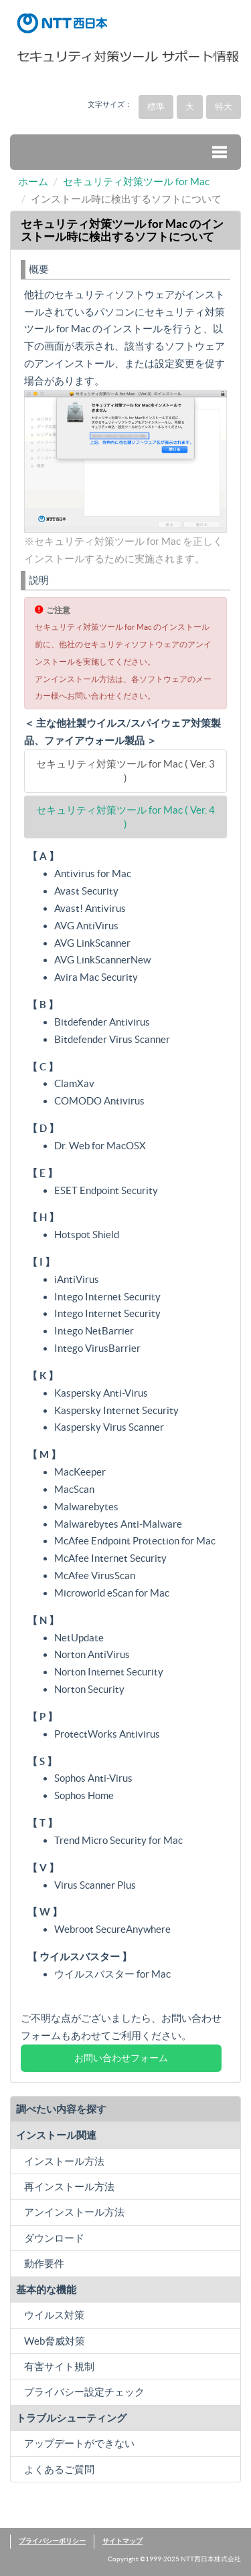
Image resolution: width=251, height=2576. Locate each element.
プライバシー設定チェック (84, 2391)
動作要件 (44, 2263)
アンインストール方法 (74, 2212)
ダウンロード (54, 2238)
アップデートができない (79, 2443)
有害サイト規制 (59, 2366)
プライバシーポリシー (52, 2541)
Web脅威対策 (54, 2341)
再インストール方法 (69, 2186)
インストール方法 (64, 2161)
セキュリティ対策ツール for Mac (136, 181)
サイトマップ (122, 2541)
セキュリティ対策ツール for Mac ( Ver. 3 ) (125, 771)
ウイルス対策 (54, 2315)
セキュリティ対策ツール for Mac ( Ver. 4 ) (125, 817)
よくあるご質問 (59, 2469)
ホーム (33, 181)
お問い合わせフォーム (121, 2058)
